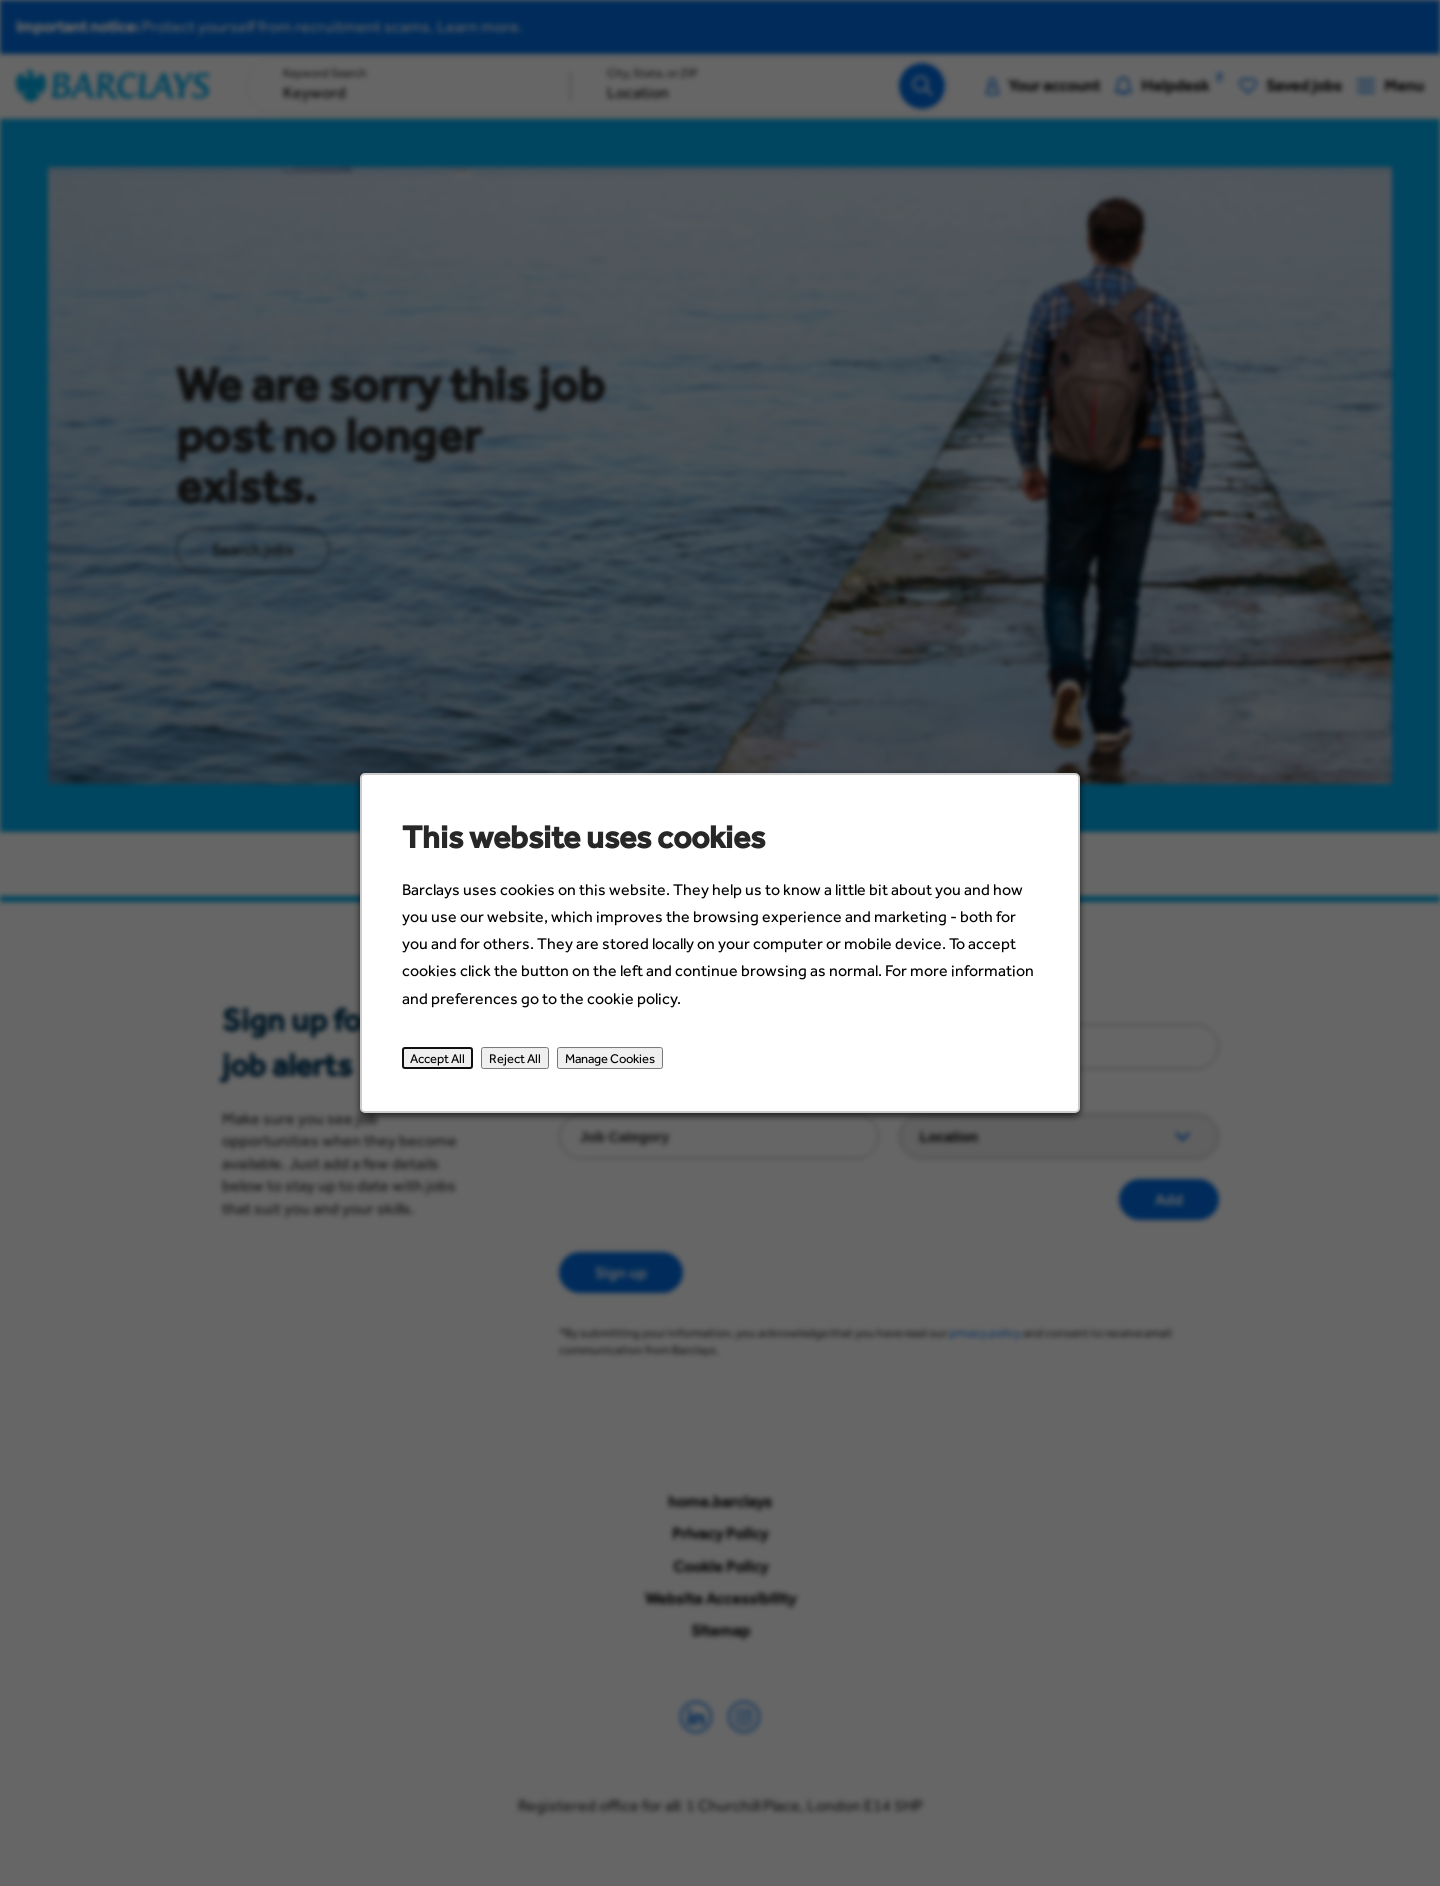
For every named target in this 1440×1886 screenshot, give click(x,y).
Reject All (517, 1061)
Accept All (442, 1061)
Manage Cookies (611, 1061)
